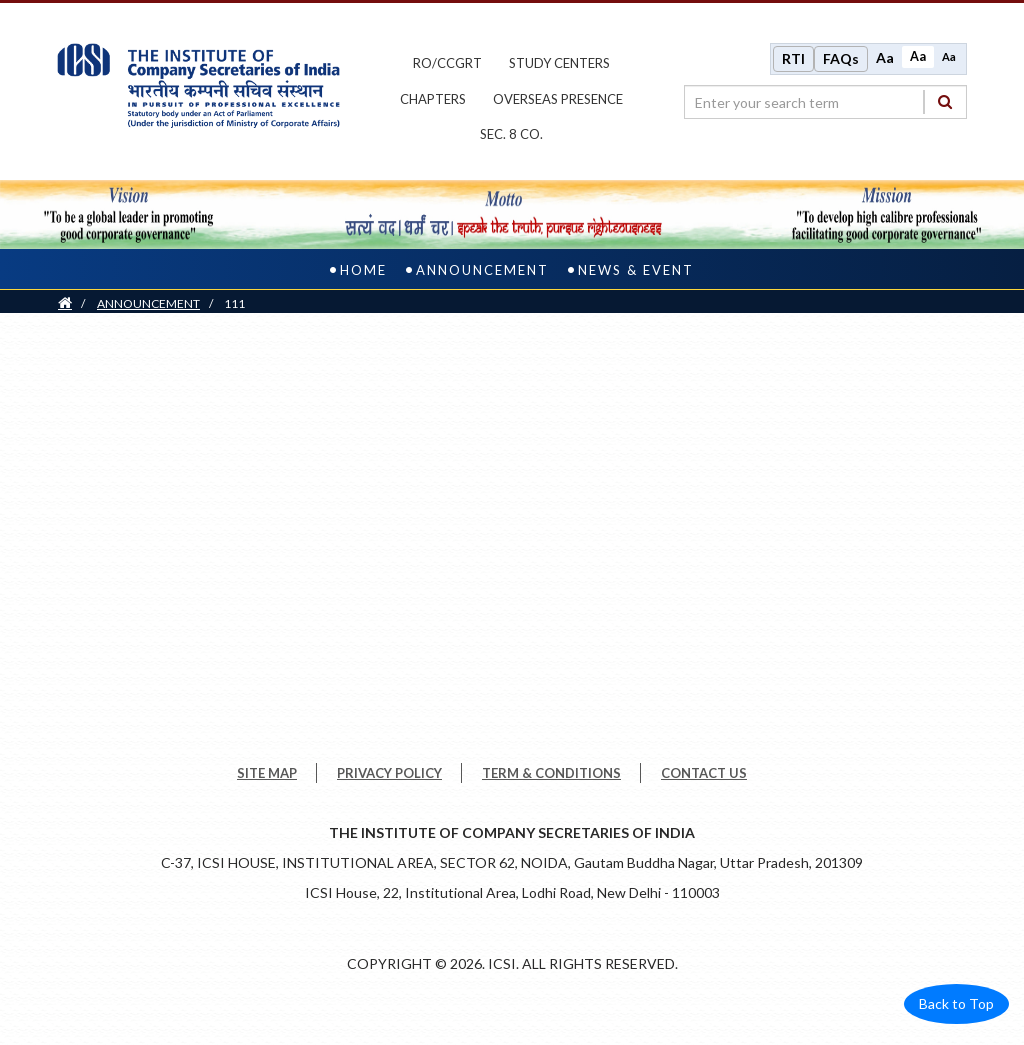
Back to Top (956, 1003)
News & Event (636, 270)
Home (363, 270)
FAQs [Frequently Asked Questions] (841, 58)
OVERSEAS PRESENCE (558, 99)
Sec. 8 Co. (511, 134)
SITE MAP (267, 773)
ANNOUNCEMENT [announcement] (482, 270)
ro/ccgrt (447, 63)
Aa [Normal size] (918, 56)
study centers (559, 63)
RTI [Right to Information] (793, 58)
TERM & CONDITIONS (551, 773)
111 (234, 303)
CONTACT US (704, 773)
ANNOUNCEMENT (148, 303)
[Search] (945, 101)
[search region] (825, 102)
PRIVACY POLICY (389, 773)
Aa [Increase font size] (885, 57)
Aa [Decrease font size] (949, 56)
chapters (433, 99)
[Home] (65, 303)
